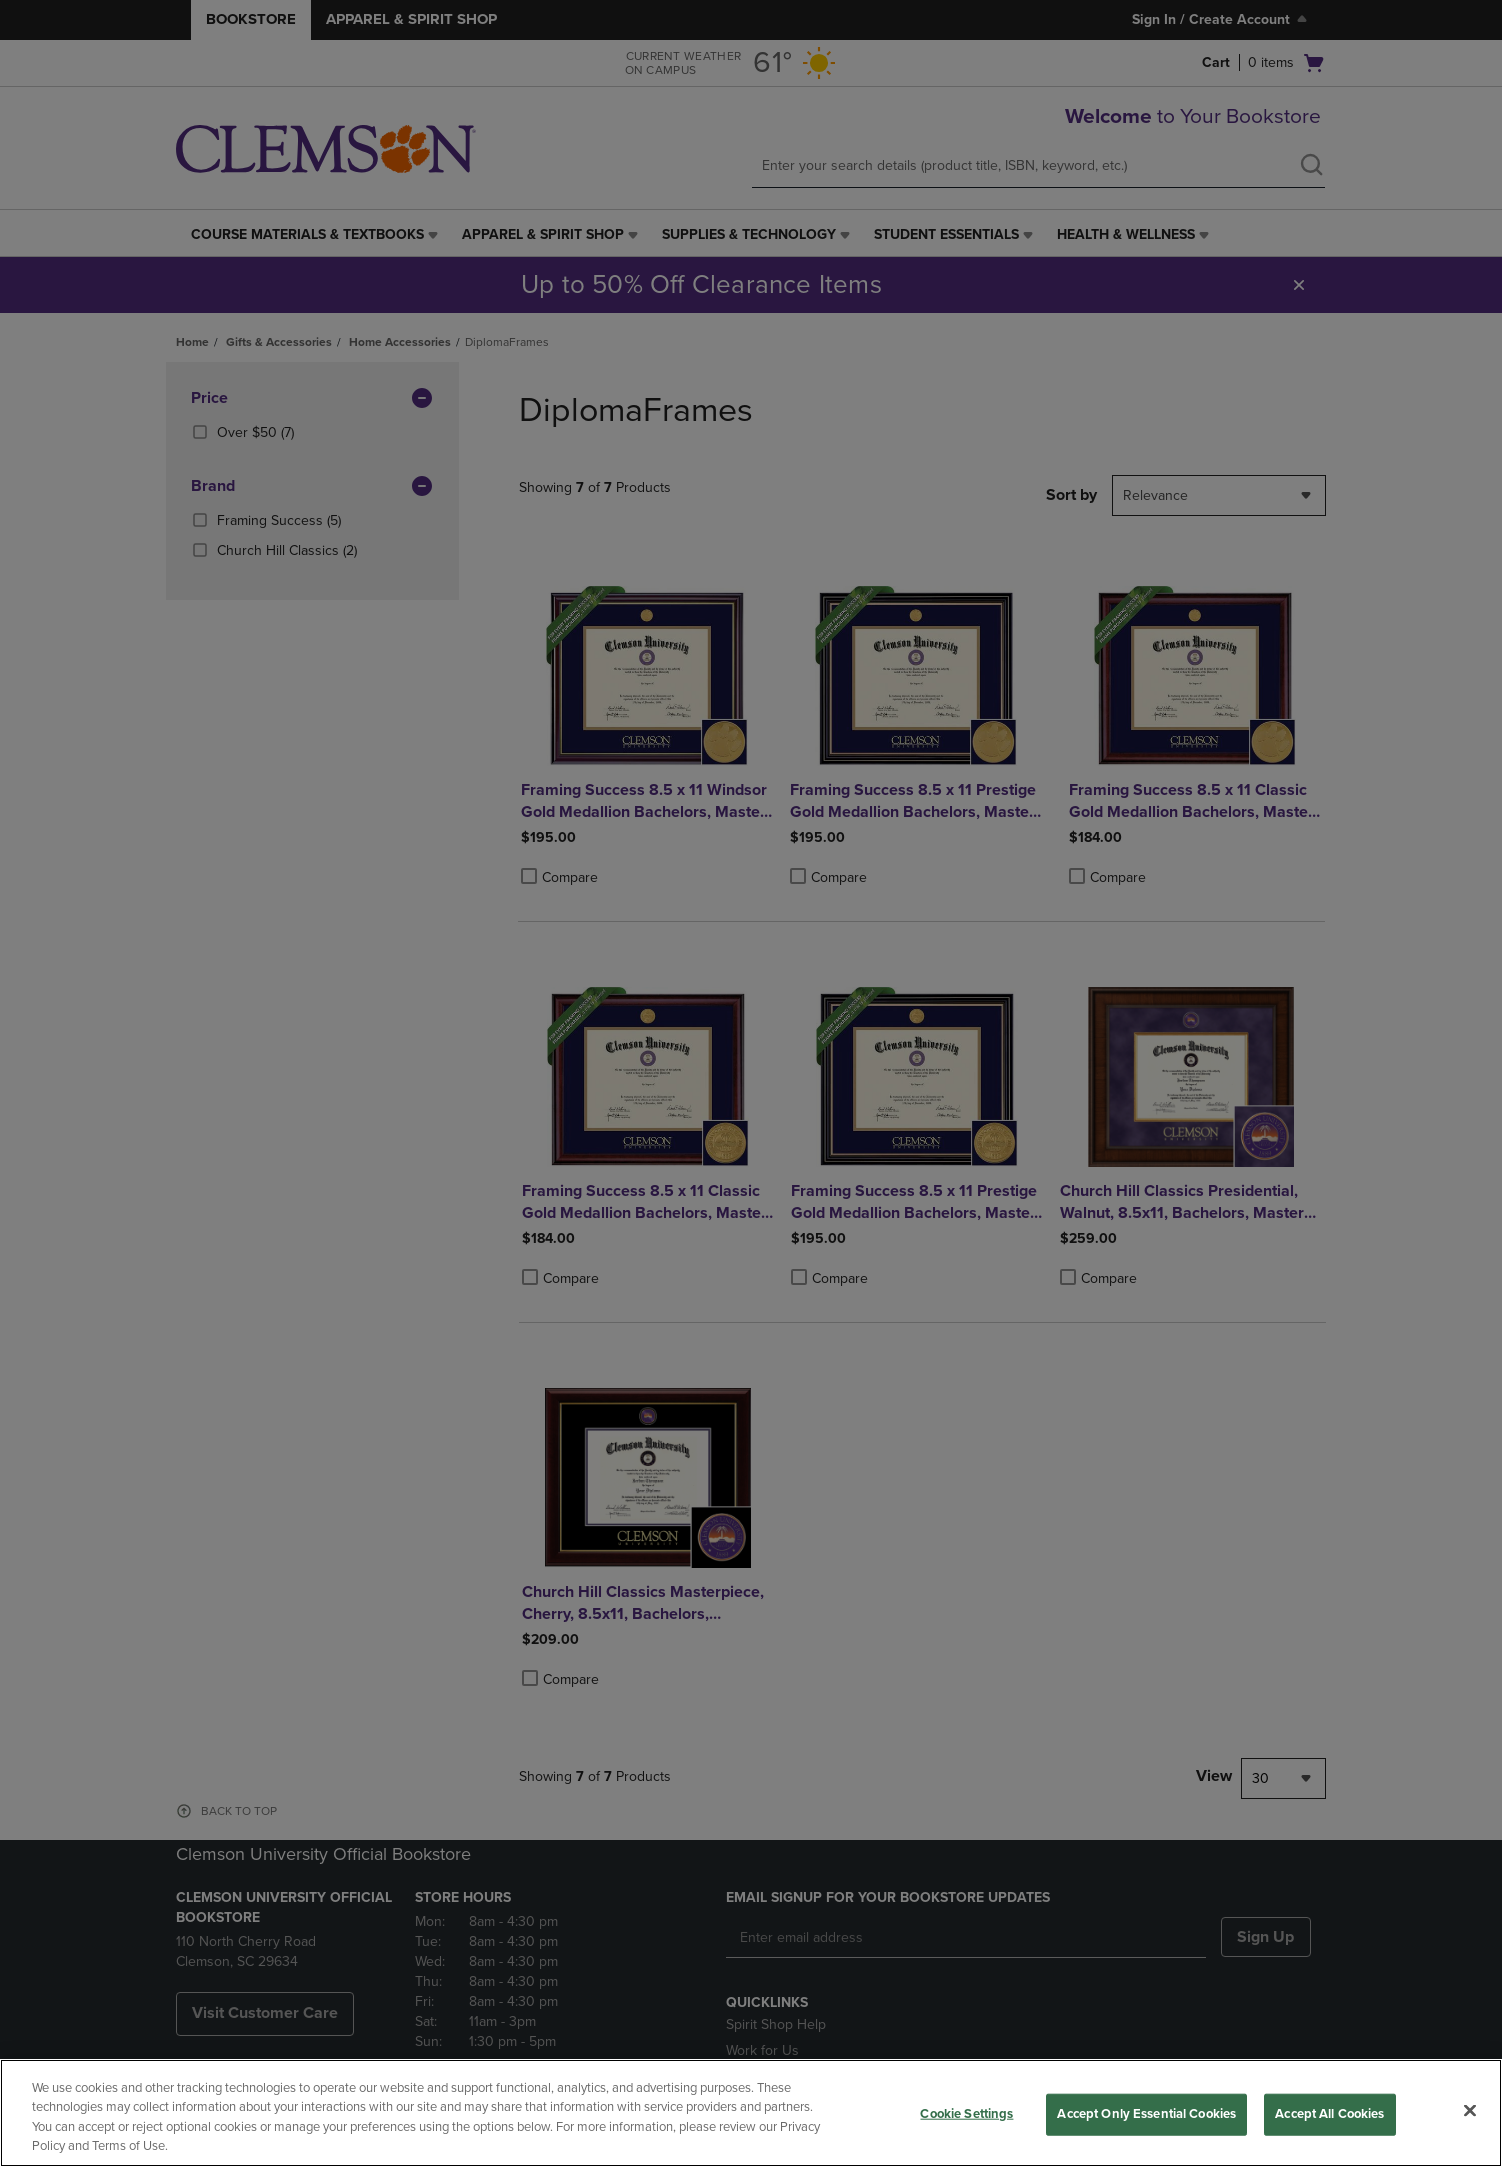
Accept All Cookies (1329, 2114)
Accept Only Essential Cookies (1146, 2114)
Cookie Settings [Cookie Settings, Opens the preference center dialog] (966, 2114)
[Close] (1470, 2110)
